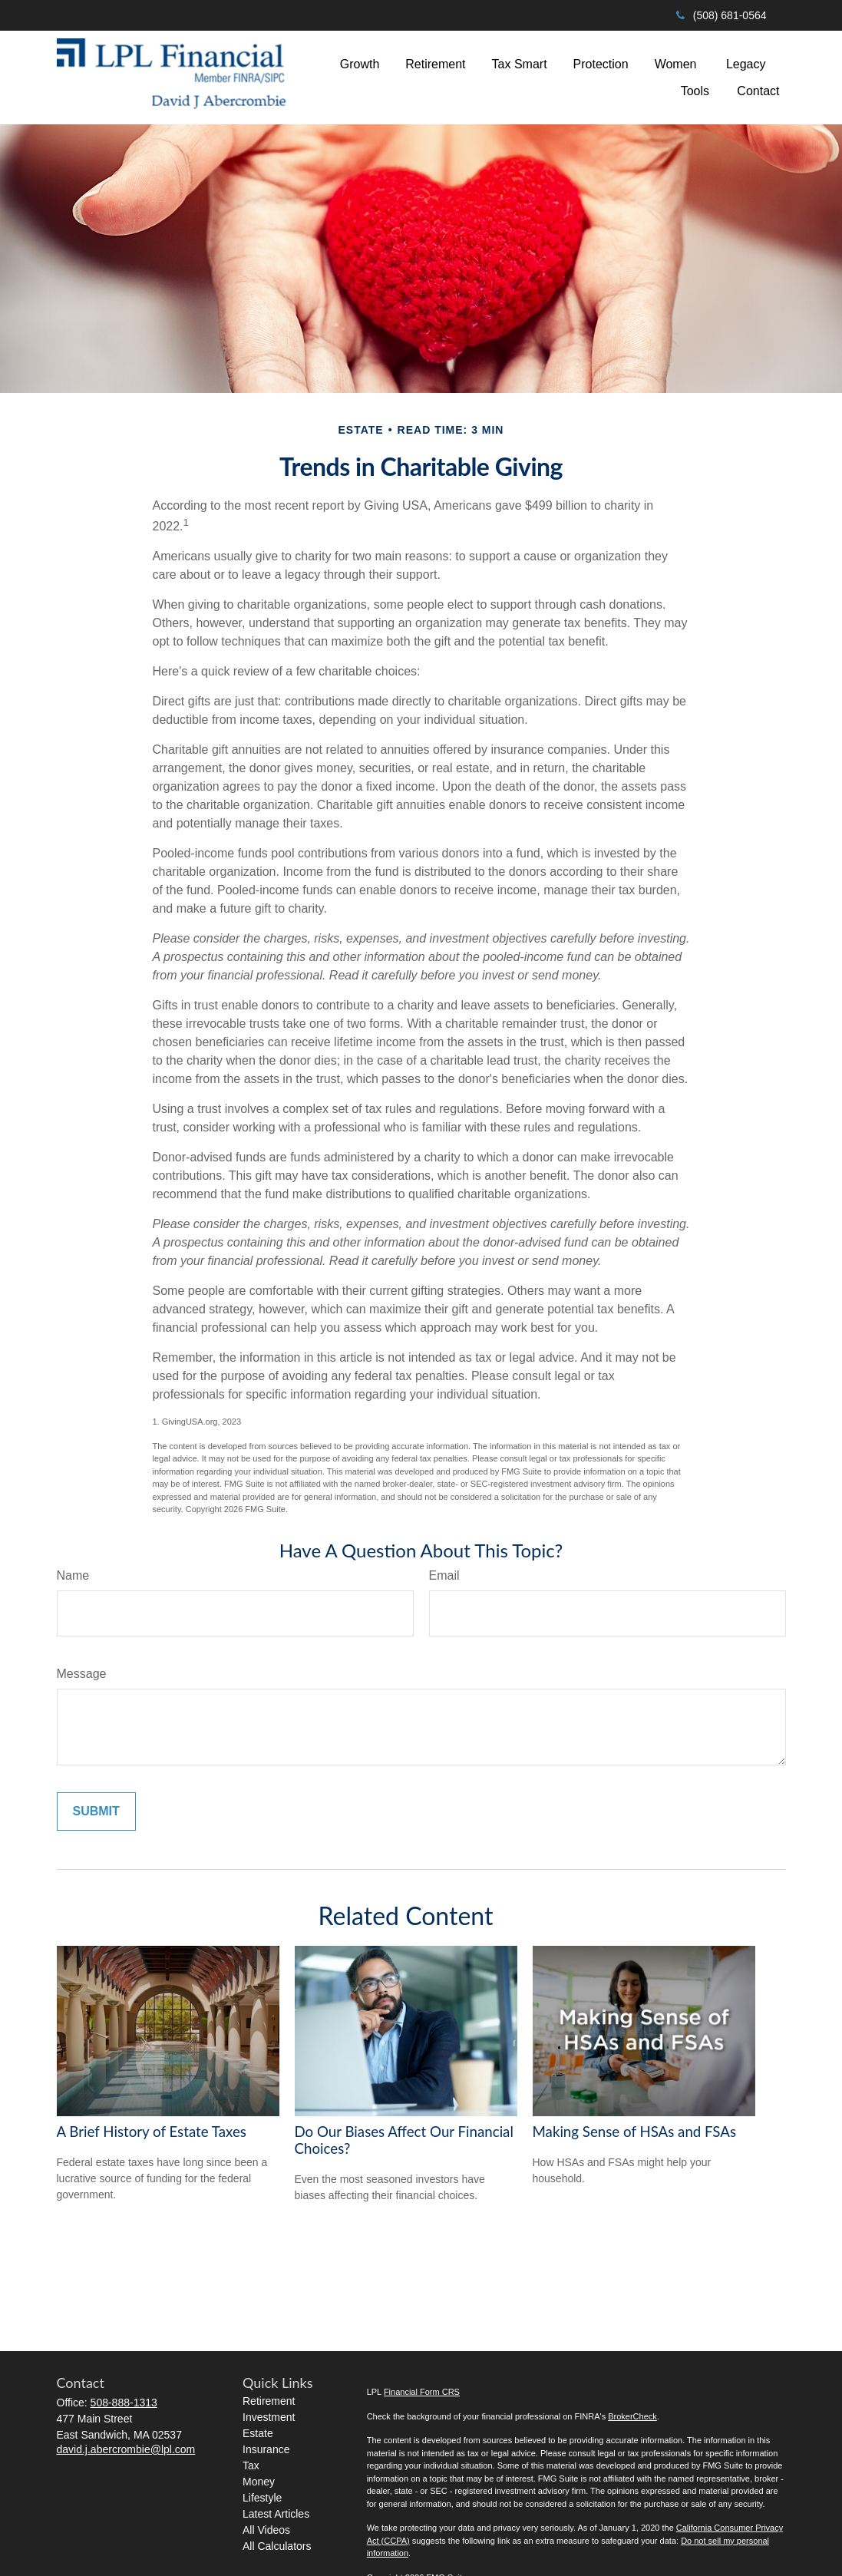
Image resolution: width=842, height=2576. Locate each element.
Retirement (269, 2401)
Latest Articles (276, 2514)
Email (444, 1575)
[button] (360, 64)
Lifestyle (262, 2498)
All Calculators (277, 2546)
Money (259, 2481)
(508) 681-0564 (720, 15)
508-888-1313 (124, 2402)
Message (82, 1673)
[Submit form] (96, 1811)
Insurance (266, 2449)
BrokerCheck (632, 2416)
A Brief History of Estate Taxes (151, 2131)
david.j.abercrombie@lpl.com (126, 2449)
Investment (269, 2417)
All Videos (266, 2530)
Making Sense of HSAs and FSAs (635, 2131)
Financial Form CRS (422, 2391)
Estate (258, 2433)
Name (73, 1575)
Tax (251, 2465)
